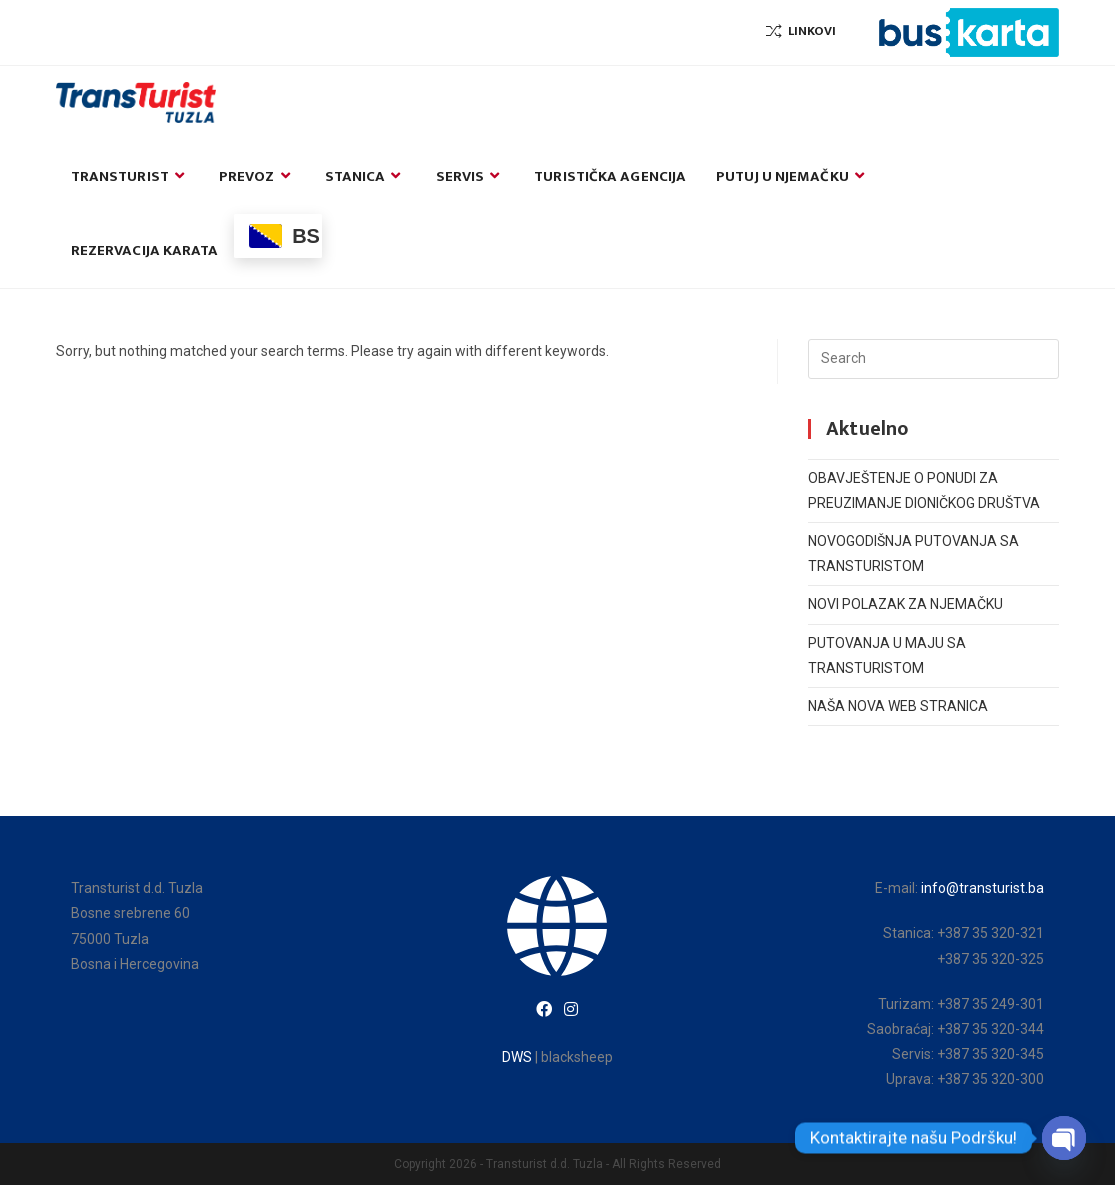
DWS (517, 1057)
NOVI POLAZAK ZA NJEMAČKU (905, 604)
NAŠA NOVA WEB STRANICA (898, 706)
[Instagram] (571, 1010)
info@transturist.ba (982, 888)
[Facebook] (544, 1010)
